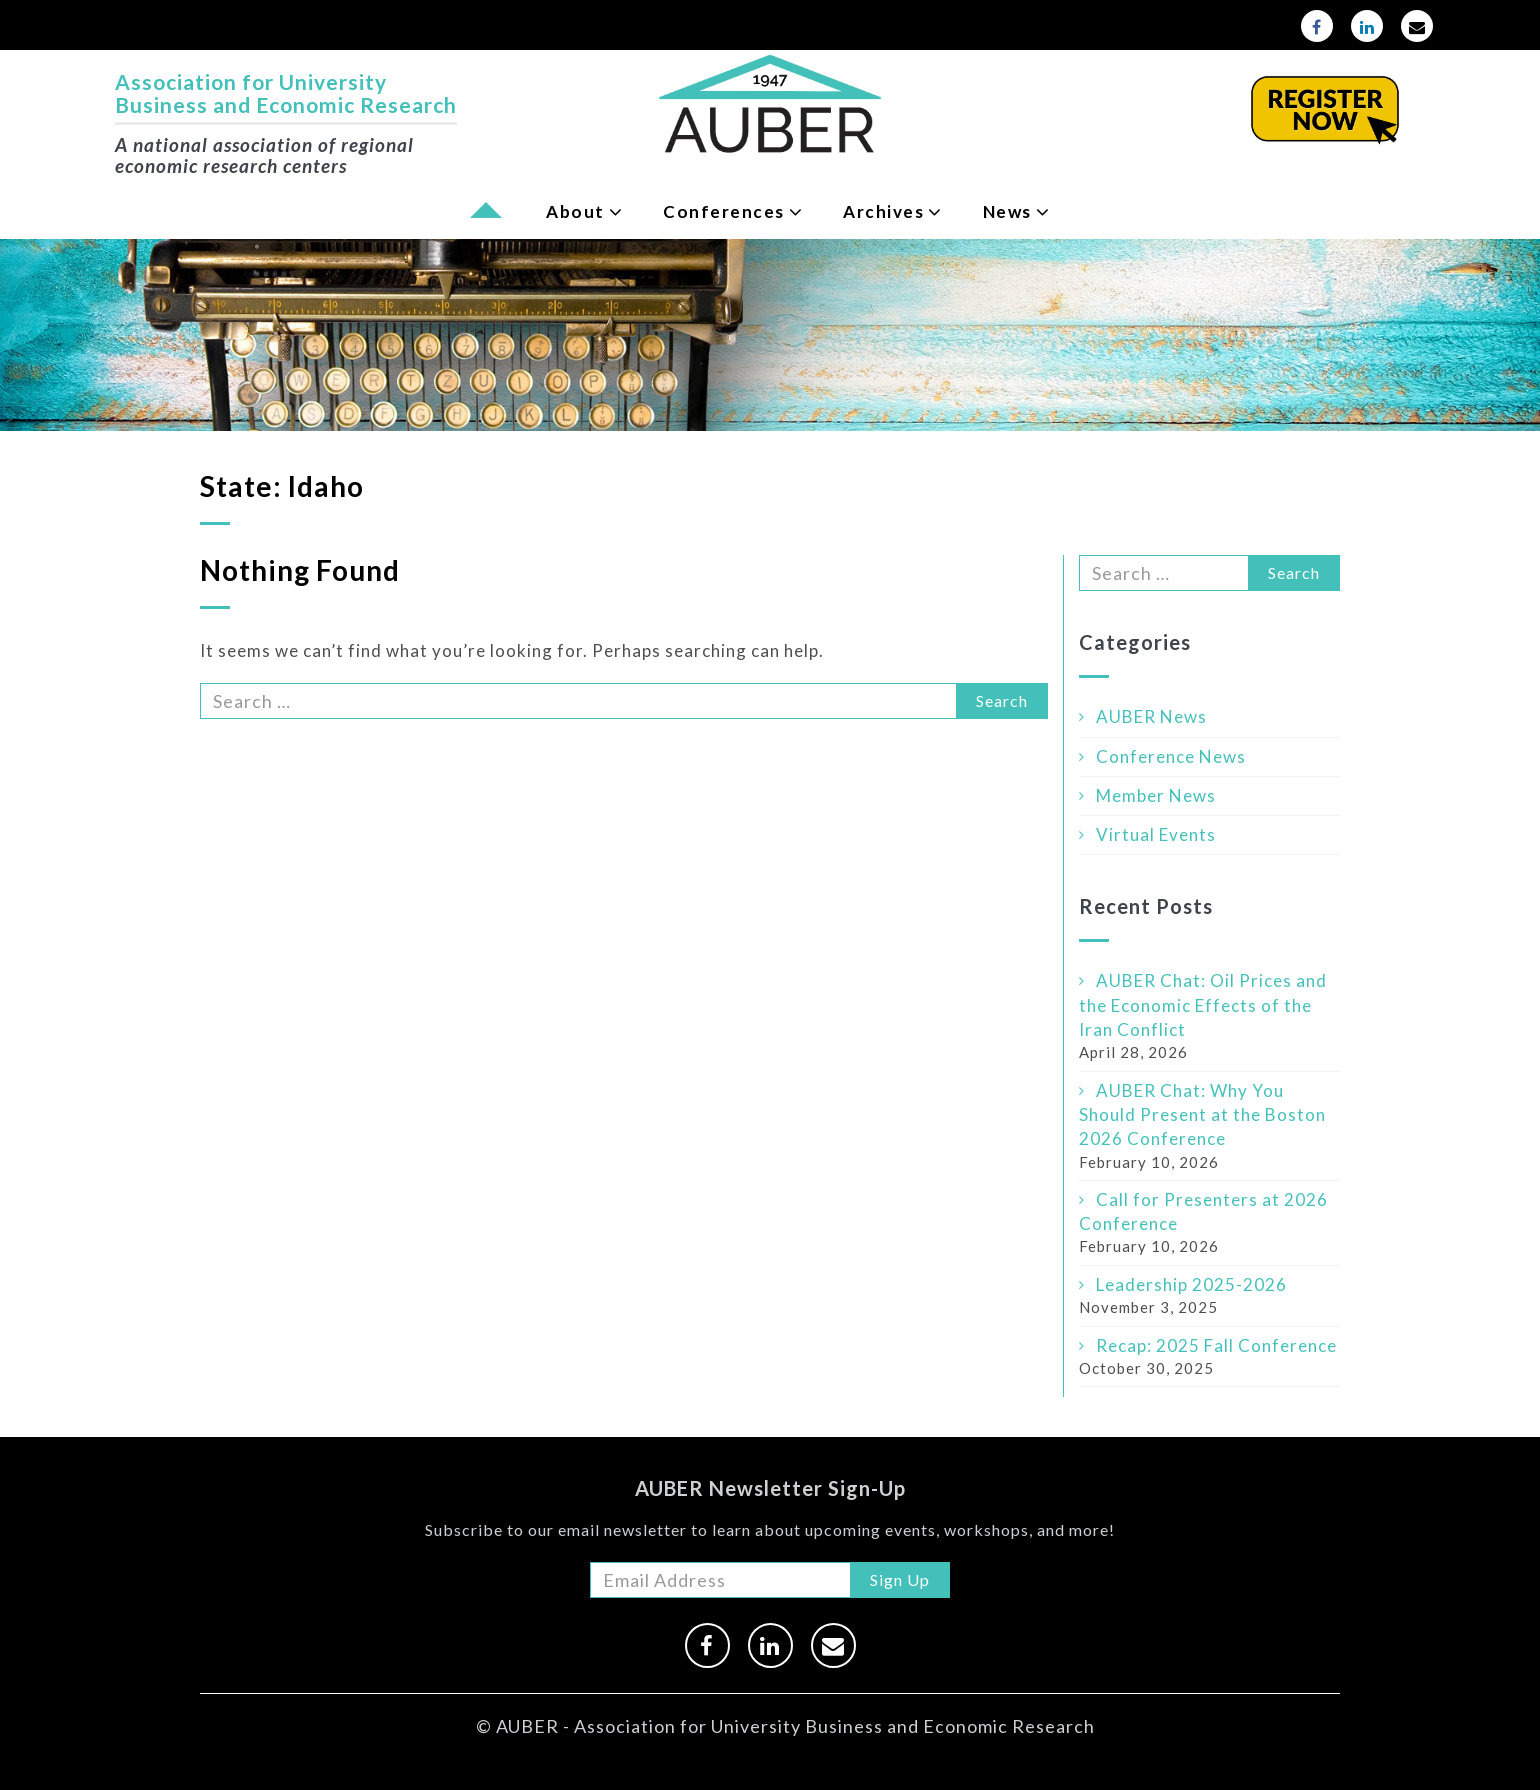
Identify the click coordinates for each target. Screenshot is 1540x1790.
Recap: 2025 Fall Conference (1216, 1345)
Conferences (724, 211)
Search (1002, 700)
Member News (1156, 795)
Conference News (1171, 756)
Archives (883, 211)
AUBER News (1151, 716)
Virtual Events (1156, 834)
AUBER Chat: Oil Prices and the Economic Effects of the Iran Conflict (1203, 1005)
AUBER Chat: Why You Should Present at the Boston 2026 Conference (1202, 1115)
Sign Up (900, 1579)
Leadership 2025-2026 (1191, 1284)
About (575, 211)
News (1007, 211)
